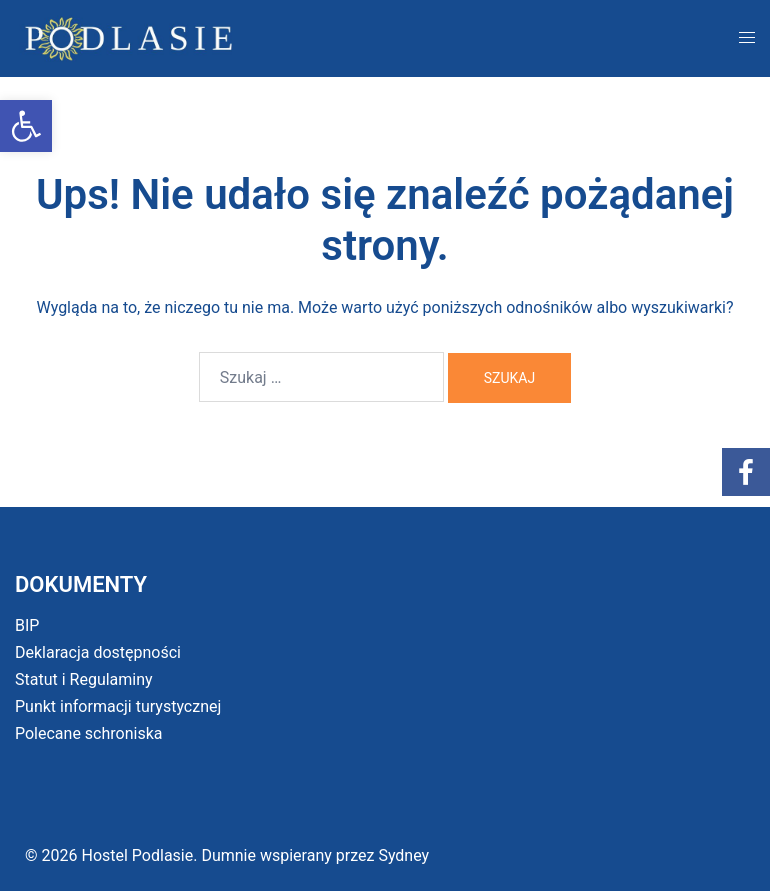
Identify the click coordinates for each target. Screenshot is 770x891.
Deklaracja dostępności (98, 652)
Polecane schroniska (89, 733)
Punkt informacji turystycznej (118, 706)
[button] (26, 126)
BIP (27, 625)
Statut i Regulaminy (84, 679)
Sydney (403, 855)
